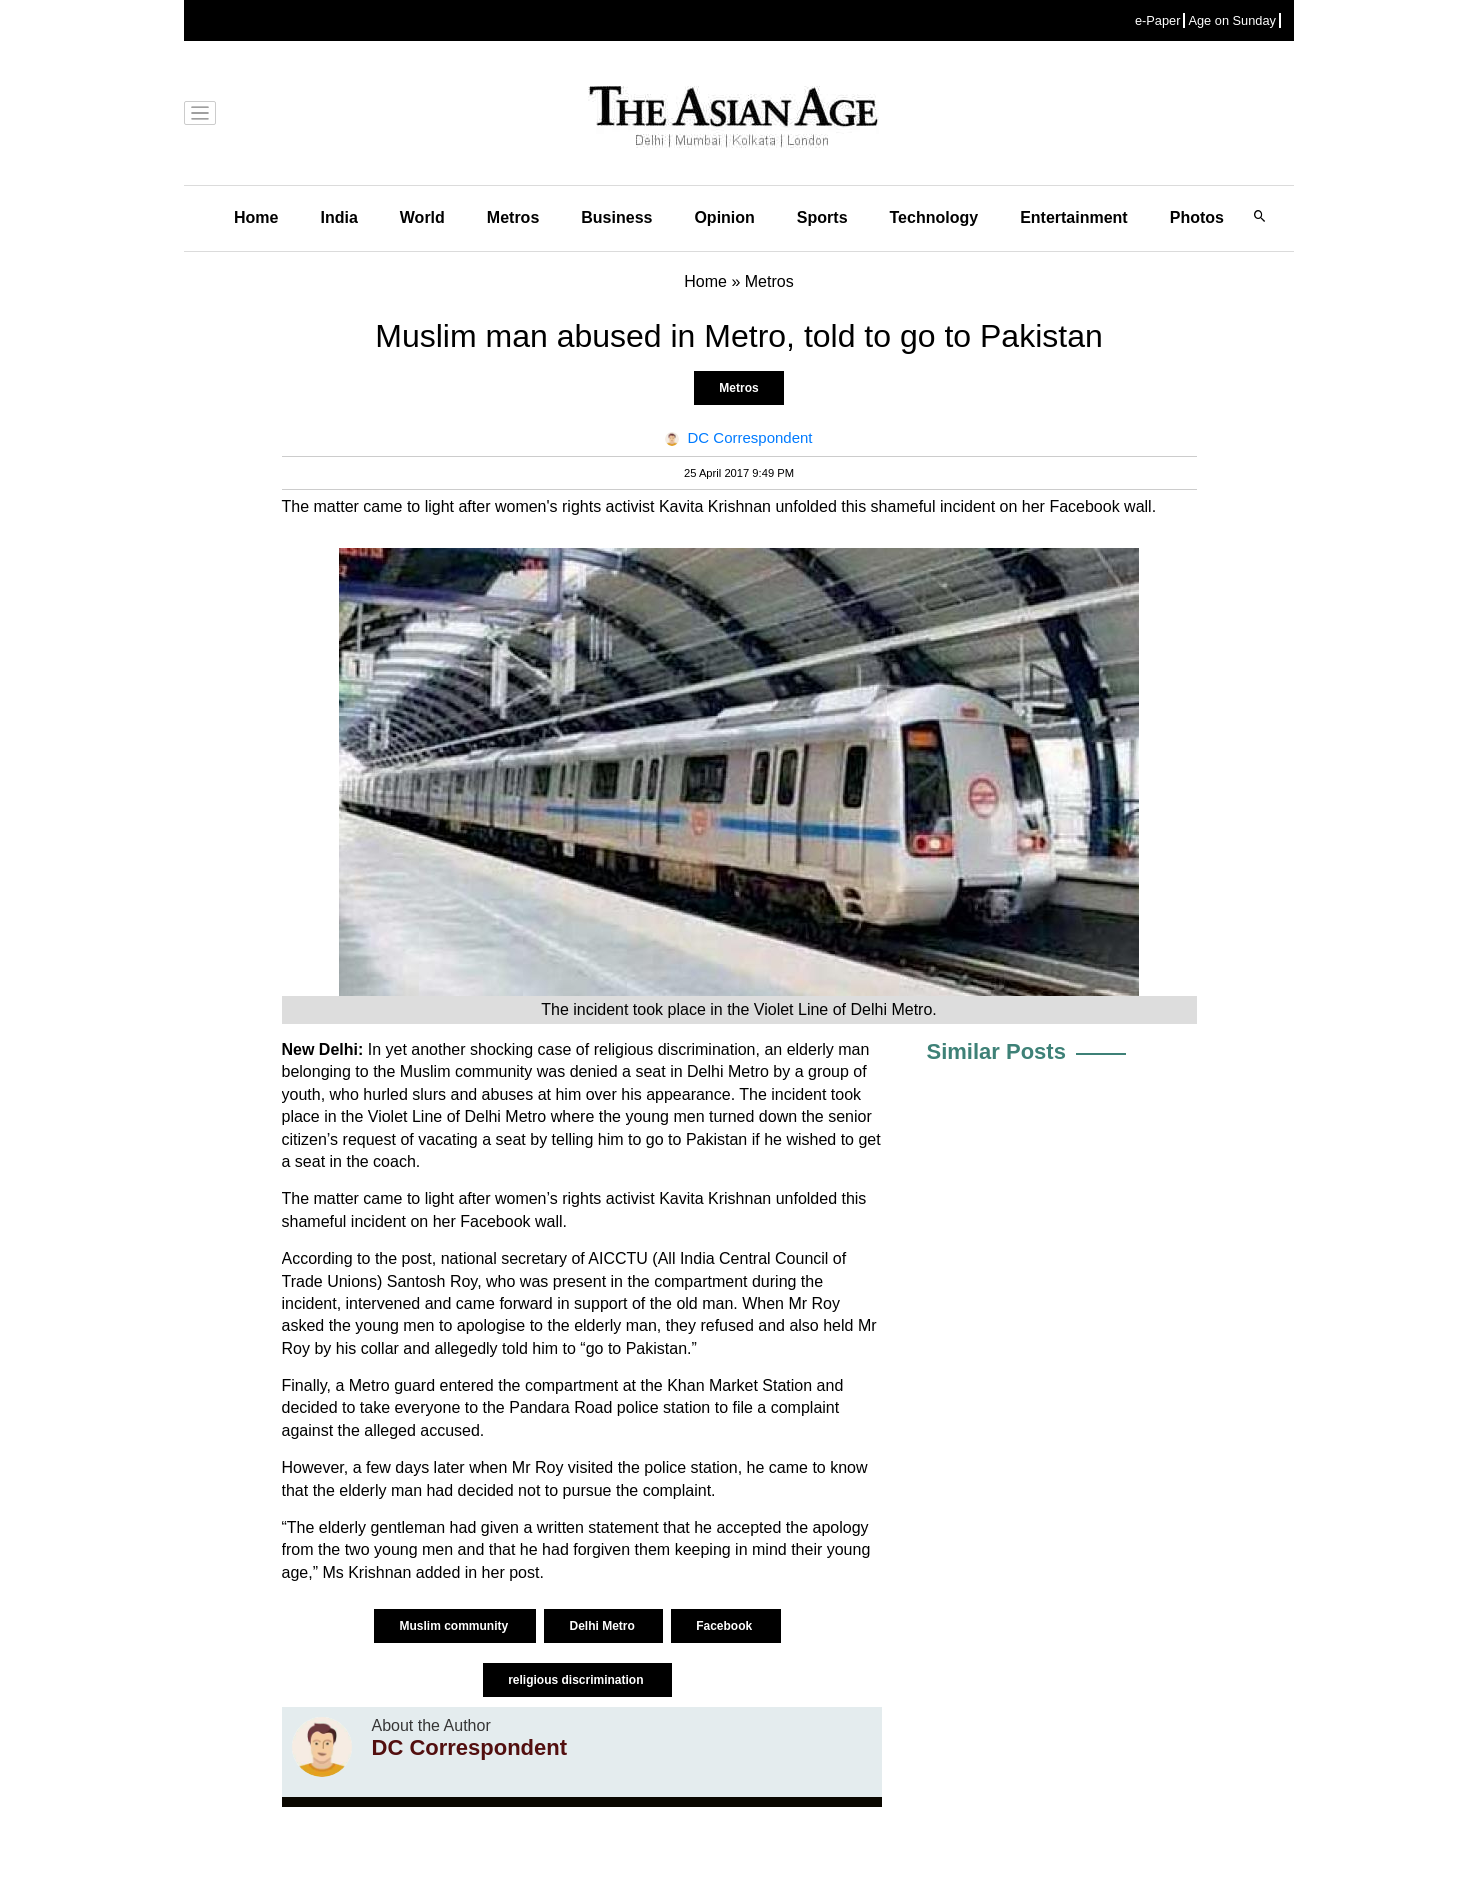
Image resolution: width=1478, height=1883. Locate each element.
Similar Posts (996, 1051)
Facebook (725, 1626)
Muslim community (455, 1626)
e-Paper (1158, 20)
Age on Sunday (1232, 20)
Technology (934, 217)
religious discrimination (577, 1680)
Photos (1197, 217)
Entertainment (1074, 217)
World (422, 217)
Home (256, 217)
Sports (822, 217)
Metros (513, 217)
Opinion (724, 217)
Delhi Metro (603, 1626)
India (338, 217)
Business (616, 217)
